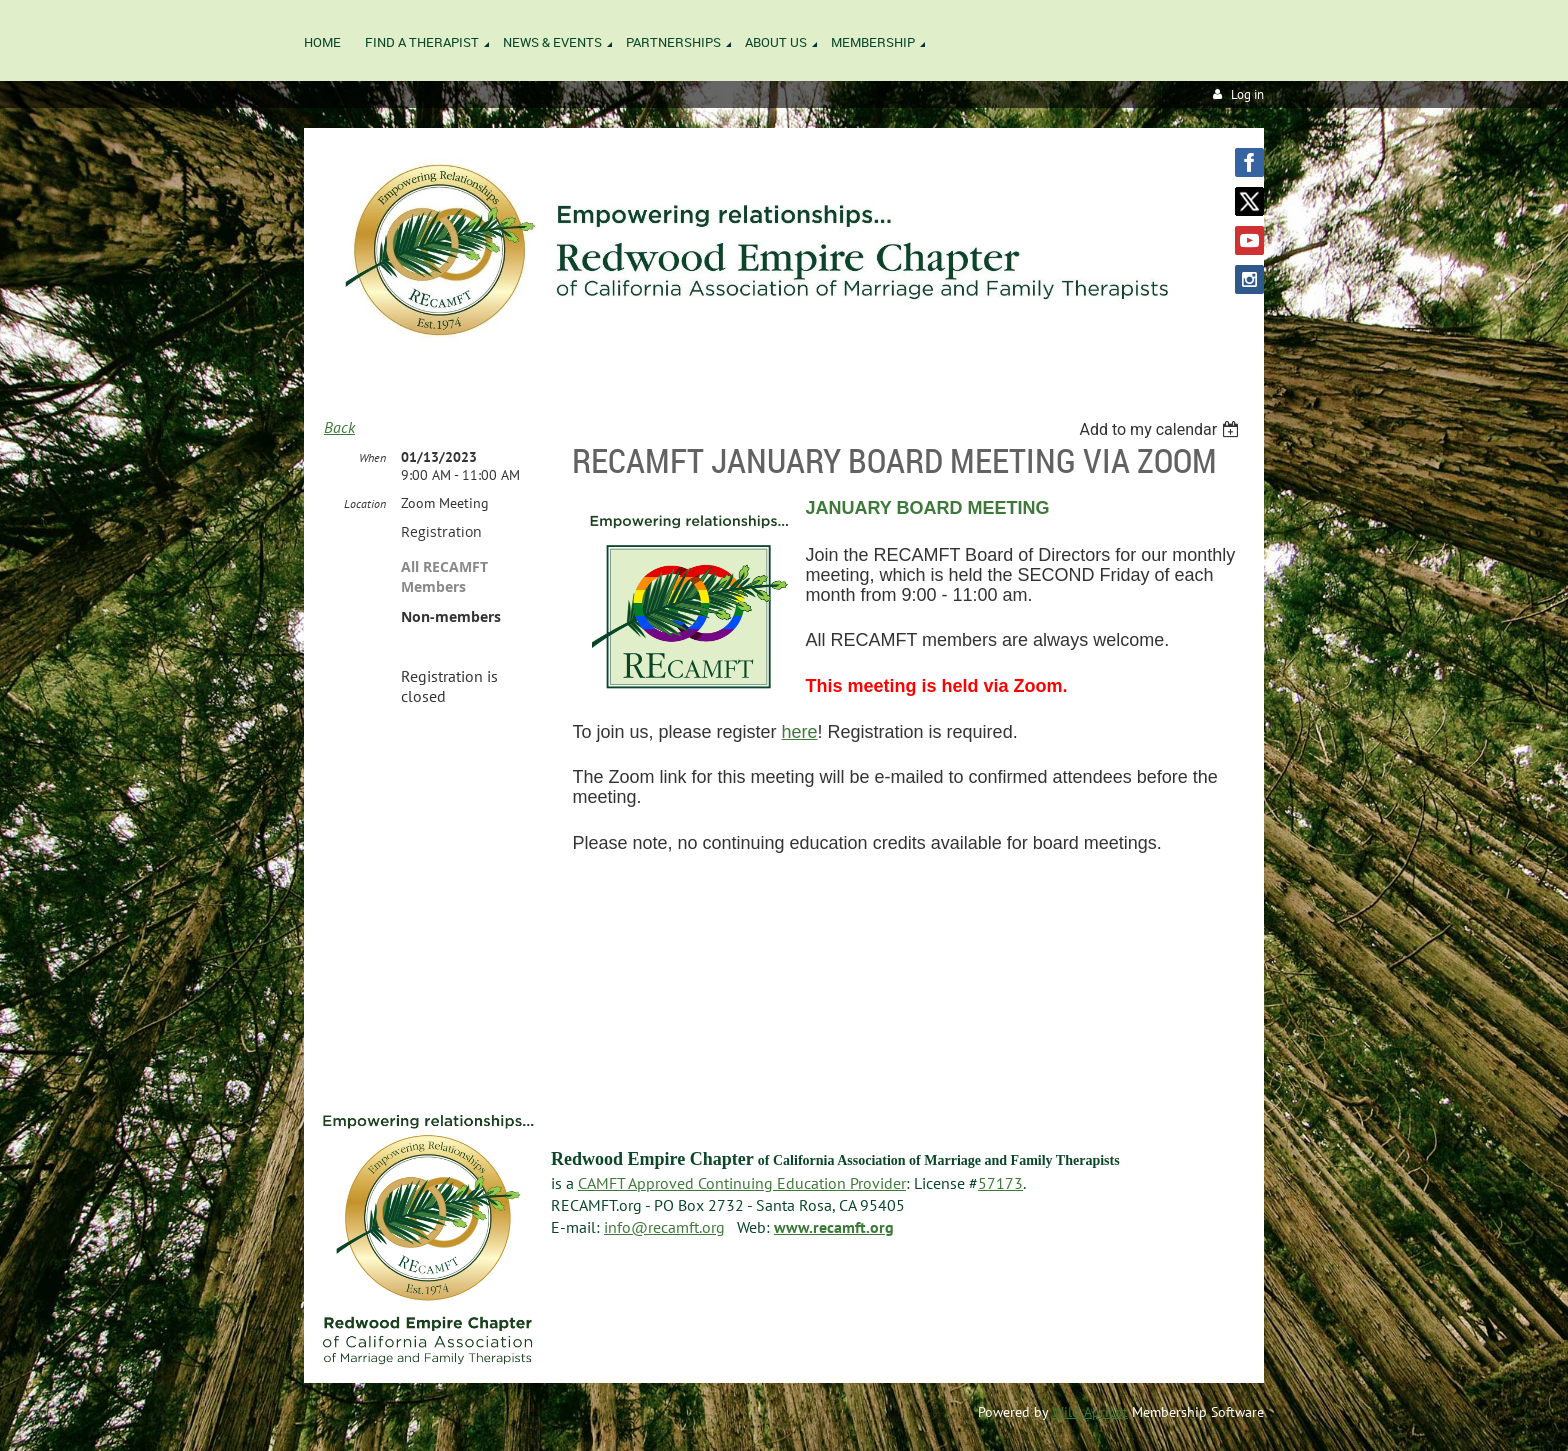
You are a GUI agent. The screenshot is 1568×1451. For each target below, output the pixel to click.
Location (365, 503)
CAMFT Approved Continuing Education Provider (742, 1183)
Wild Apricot (1090, 1412)
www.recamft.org (834, 1227)
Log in (1247, 94)
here (800, 732)
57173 (1000, 1183)
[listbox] (1161, 429)
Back (339, 427)
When (372, 457)
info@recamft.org (664, 1227)
